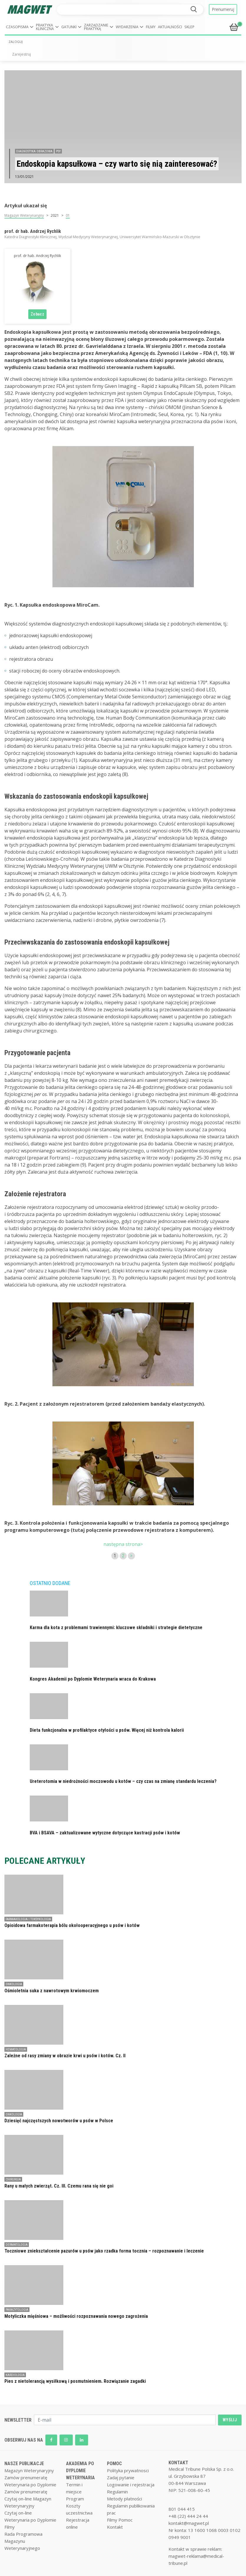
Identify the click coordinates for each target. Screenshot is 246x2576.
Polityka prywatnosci (128, 2470)
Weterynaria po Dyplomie (30, 2484)
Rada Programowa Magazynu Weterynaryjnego (23, 2541)
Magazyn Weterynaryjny (24, 215)
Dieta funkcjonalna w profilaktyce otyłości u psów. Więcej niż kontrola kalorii (107, 1730)
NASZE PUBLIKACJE (24, 2463)
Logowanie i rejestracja (130, 2484)
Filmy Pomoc (120, 2520)
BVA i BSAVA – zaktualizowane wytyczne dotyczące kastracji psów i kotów (105, 1833)
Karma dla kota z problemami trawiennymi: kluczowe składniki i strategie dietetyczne (116, 1627)
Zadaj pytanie (120, 2477)
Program (75, 2499)
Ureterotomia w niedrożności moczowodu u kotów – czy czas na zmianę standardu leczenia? (123, 1781)
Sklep (189, 26)
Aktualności (170, 26)
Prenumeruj (223, 9)
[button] (20, 27)
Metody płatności (124, 2499)
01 (68, 215)
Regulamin (117, 2492)
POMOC (114, 2463)
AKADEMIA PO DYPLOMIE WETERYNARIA (80, 2470)
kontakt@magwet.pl (189, 2523)
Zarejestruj (21, 54)
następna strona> (123, 1544)
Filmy (151, 26)
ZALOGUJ (16, 42)
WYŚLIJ (230, 2419)
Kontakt (115, 2527)
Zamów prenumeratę (25, 2477)
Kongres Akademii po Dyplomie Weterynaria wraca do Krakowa (93, 1679)
